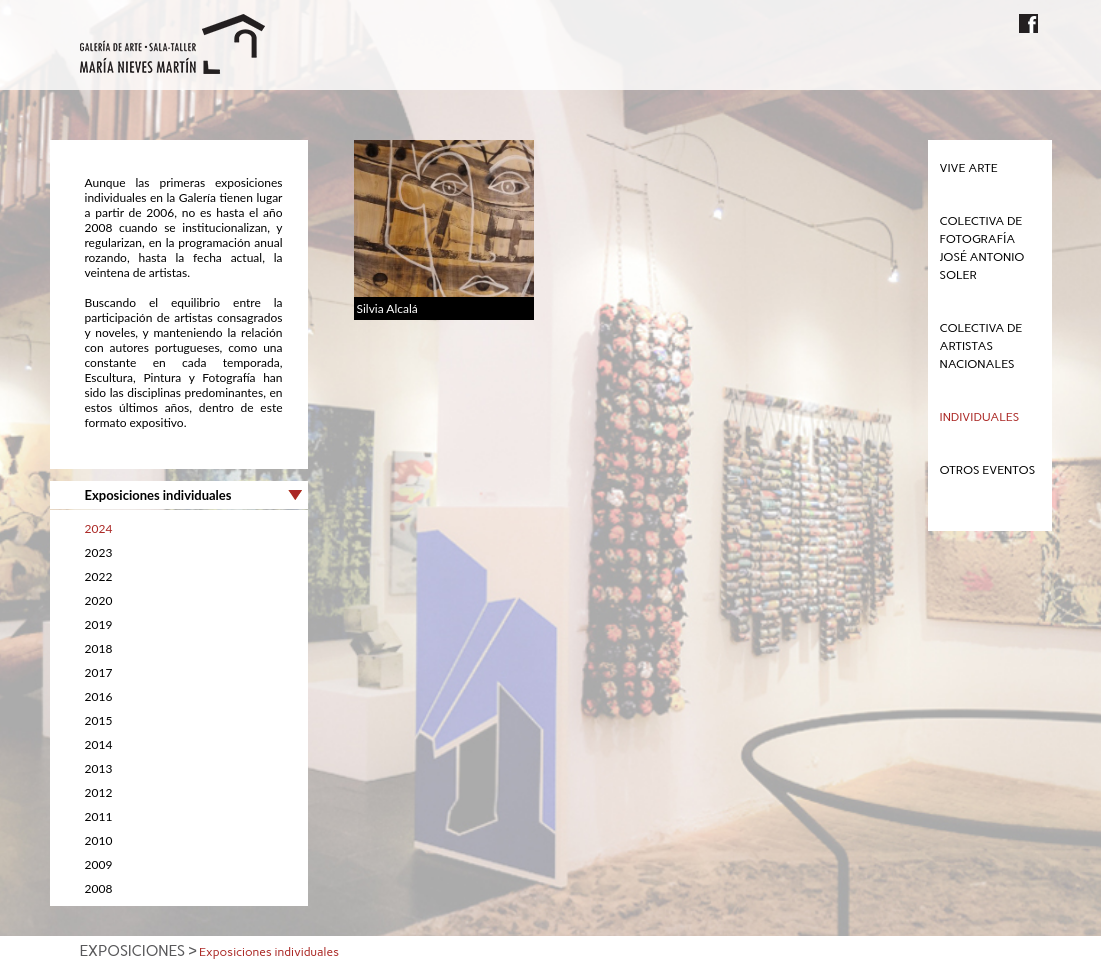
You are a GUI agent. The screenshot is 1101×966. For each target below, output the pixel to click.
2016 (99, 696)
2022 (99, 576)
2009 (99, 864)
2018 (99, 648)
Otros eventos (988, 470)
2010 (99, 840)
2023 (99, 552)
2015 (99, 720)
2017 (99, 672)
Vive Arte (969, 168)
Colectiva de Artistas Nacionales (981, 346)
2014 (99, 744)
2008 (99, 888)
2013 (99, 768)
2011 (99, 816)
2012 (99, 792)
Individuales (980, 417)
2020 (99, 600)
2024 (99, 528)
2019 (99, 624)
